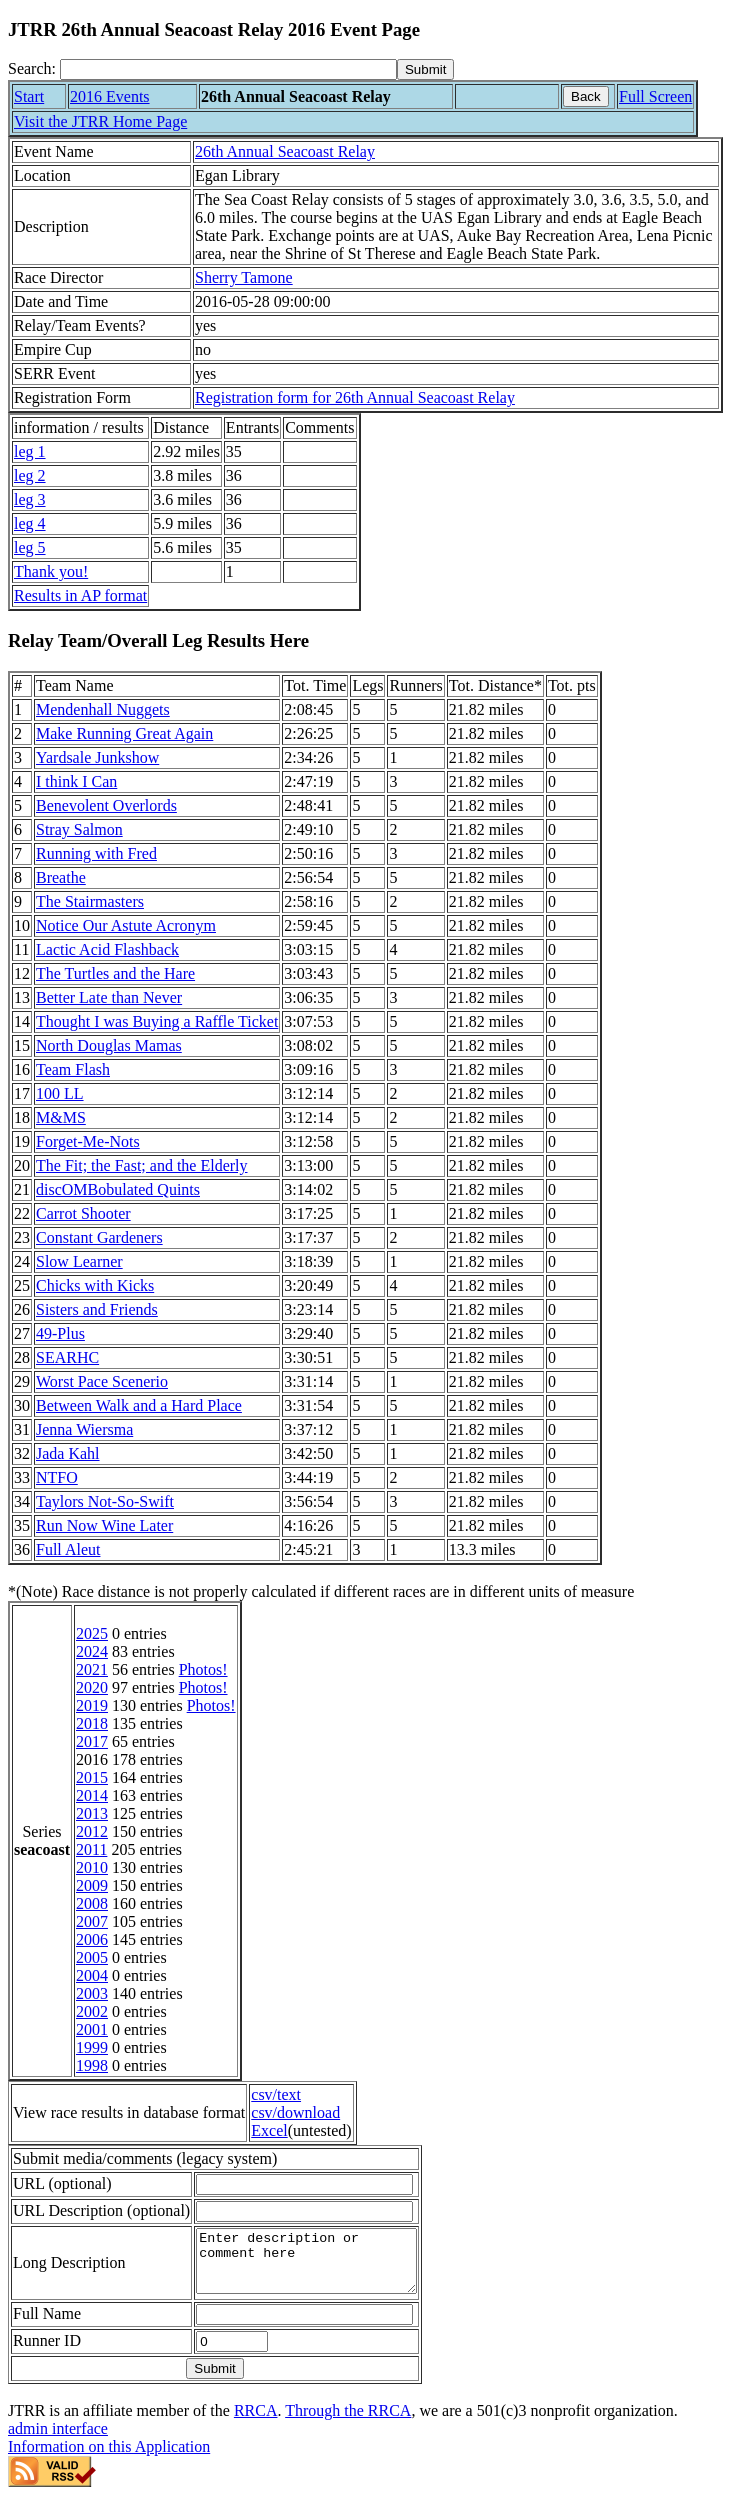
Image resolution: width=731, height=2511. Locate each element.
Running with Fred (96, 853)
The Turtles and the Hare (115, 973)
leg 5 (30, 547)
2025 (92, 1633)
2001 (92, 2029)
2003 (92, 1993)
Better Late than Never (109, 997)
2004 (92, 1975)
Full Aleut (68, 1549)
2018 (92, 1723)
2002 (92, 2011)
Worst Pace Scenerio (102, 1381)
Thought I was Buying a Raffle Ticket (157, 1021)
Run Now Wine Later (104, 1525)
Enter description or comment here (319, 2267)
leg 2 (30, 475)
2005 (92, 1957)
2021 (92, 1669)
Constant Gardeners (99, 1237)
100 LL (60, 1093)
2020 (92, 1687)
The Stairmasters (90, 901)
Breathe (61, 877)
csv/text (276, 2094)
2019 (92, 1705)
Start (29, 96)
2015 (92, 1777)
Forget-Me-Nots (88, 1141)
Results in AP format (80, 595)
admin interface (58, 2440)
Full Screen (655, 96)
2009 (92, 1885)
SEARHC (67, 1357)
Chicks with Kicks (95, 1285)
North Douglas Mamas (109, 1045)
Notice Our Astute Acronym (126, 925)
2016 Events (110, 96)
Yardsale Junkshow (97, 757)
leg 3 (30, 499)
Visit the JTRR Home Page (100, 121)
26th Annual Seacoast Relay (285, 151)
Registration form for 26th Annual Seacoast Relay (355, 397)
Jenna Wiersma (84, 1429)
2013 (92, 1813)
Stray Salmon (79, 829)
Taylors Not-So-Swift (105, 1501)
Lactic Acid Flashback (107, 949)
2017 (92, 1741)
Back (586, 96)
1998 (92, 2065)
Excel (269, 2130)
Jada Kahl (68, 1453)
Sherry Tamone (244, 277)
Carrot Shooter (83, 1213)
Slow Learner (79, 1261)
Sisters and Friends (97, 1309)
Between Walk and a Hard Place (139, 1405)
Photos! (203, 1669)
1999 (92, 2047)
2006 (92, 1939)
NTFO (57, 1477)
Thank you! (51, 571)
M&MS (61, 1117)
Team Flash (73, 1069)
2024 (92, 1651)
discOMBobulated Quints (118, 1189)
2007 (92, 1921)
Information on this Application (109, 2458)
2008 (92, 1903)
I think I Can (76, 781)
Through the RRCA (348, 2422)
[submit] (425, 69)
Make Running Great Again (124, 733)
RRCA (256, 2422)
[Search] (228, 69)
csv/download (295, 2112)
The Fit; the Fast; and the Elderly (142, 1165)
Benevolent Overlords (106, 805)
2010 (92, 1867)
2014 (92, 1795)
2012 (92, 1831)
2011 (91, 1849)
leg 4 (30, 523)
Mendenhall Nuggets (103, 709)
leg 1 (30, 451)
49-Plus (60, 1333)
